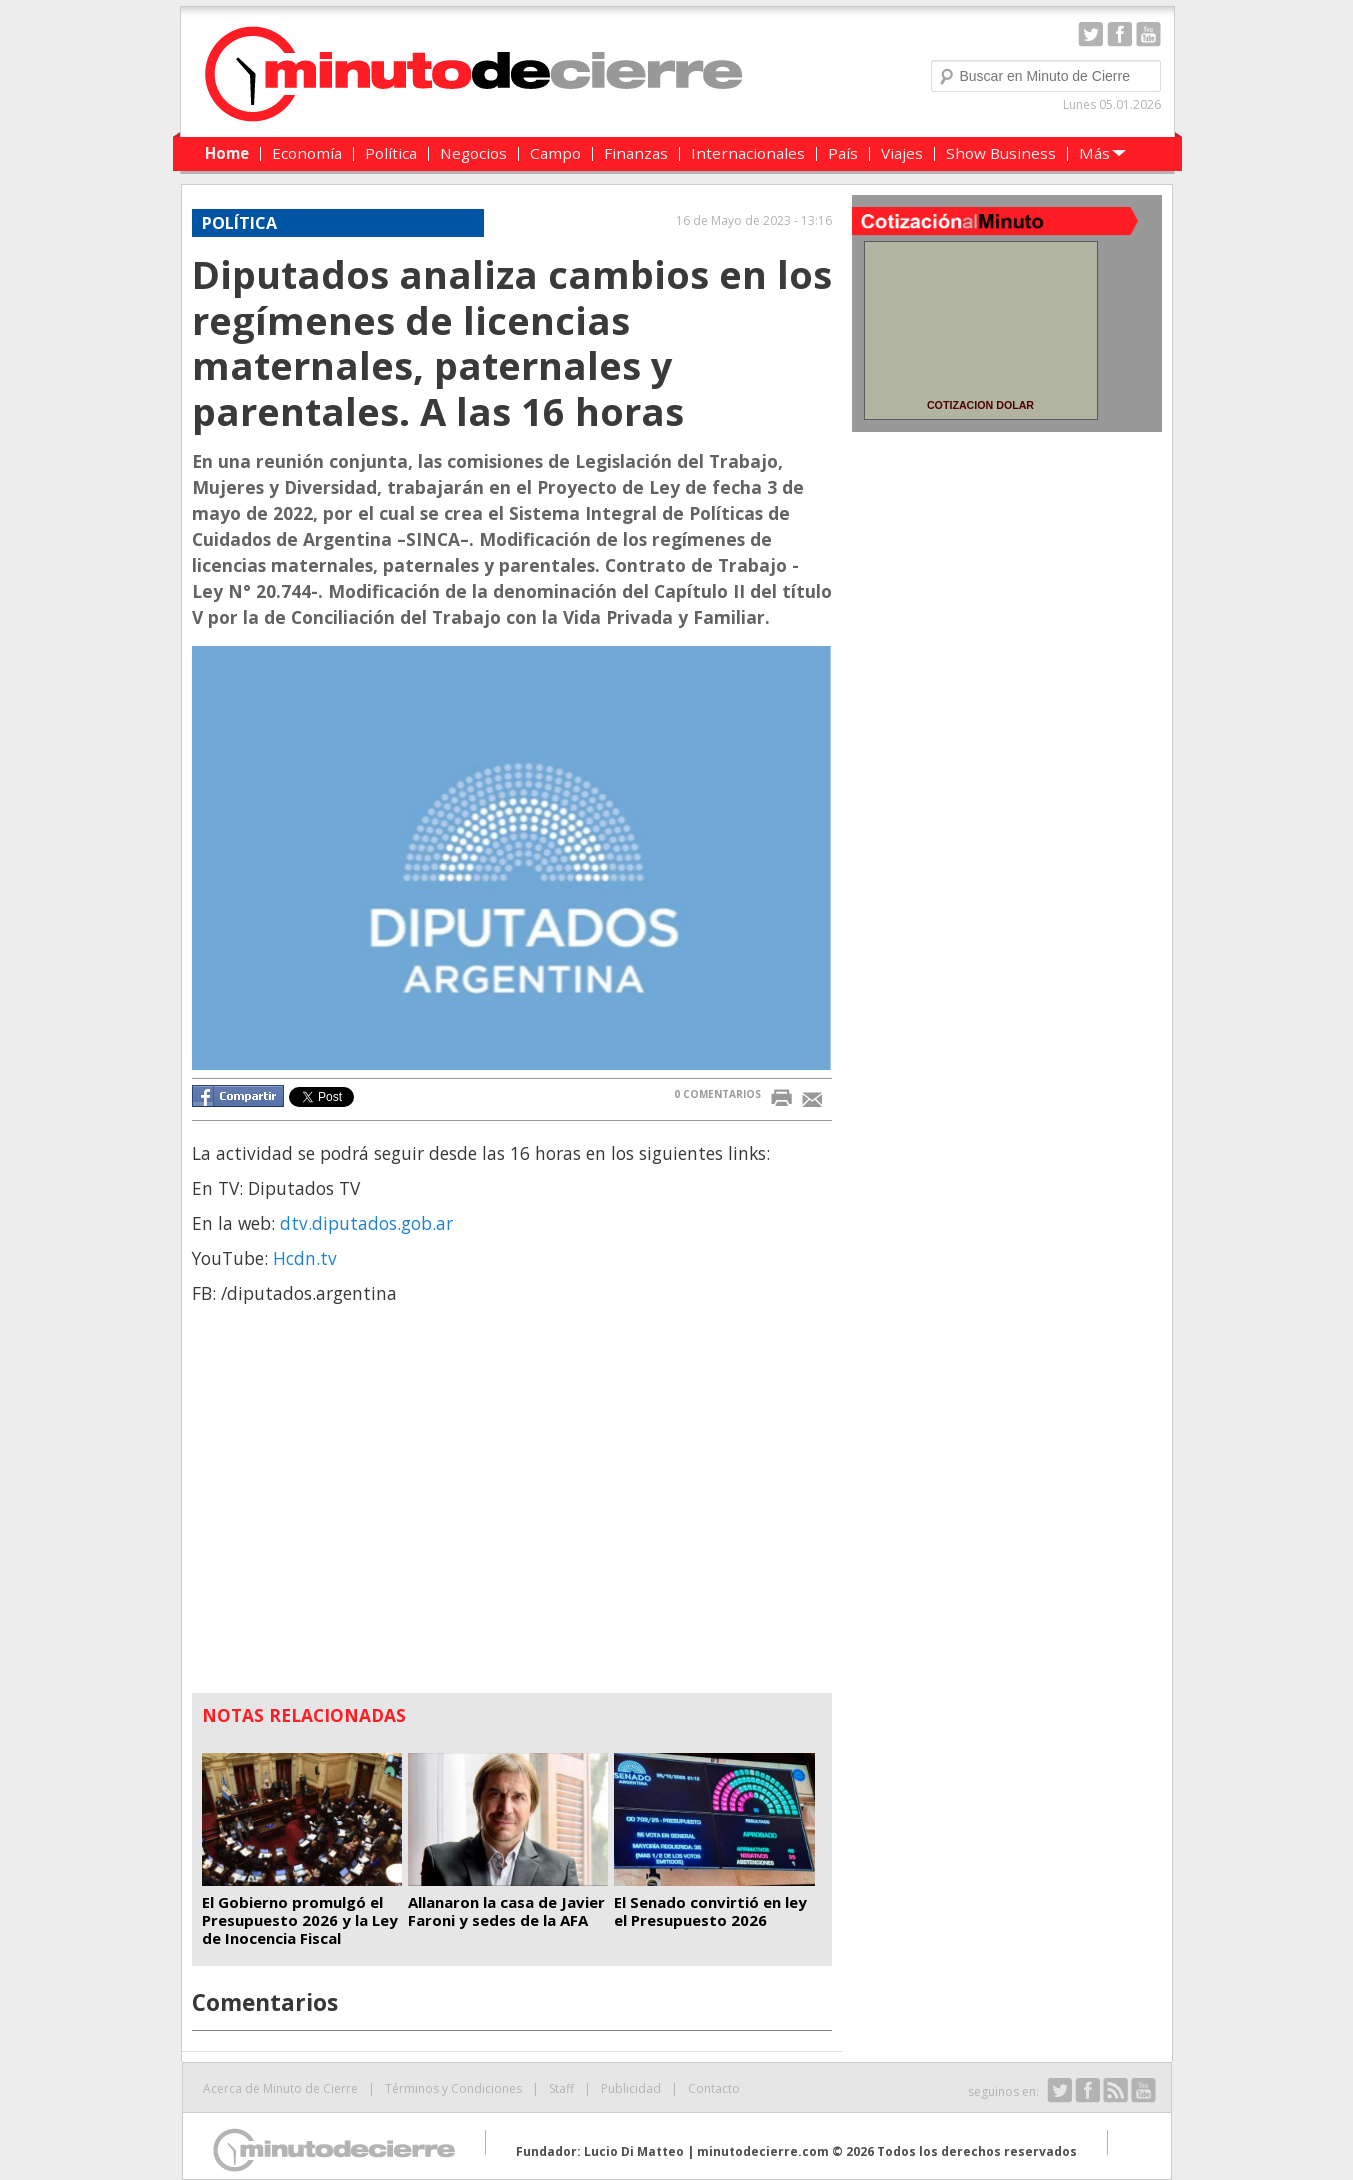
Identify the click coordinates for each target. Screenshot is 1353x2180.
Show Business (1001, 153)
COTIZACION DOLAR (980, 405)
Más (1094, 153)
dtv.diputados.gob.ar (366, 1223)
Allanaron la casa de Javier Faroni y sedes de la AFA (506, 1911)
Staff (561, 2088)
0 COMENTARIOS (717, 1094)
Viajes (902, 153)
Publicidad (631, 2088)
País (843, 153)
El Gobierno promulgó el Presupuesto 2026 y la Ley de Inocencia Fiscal (300, 1920)
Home (227, 153)
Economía (307, 153)
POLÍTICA (239, 223)
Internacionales (748, 153)
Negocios (473, 153)
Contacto (714, 2088)
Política (391, 153)
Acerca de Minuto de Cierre (280, 2088)
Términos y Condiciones (453, 2088)
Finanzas (636, 153)
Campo (555, 153)
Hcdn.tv (305, 1258)
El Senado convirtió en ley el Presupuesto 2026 (710, 1911)
